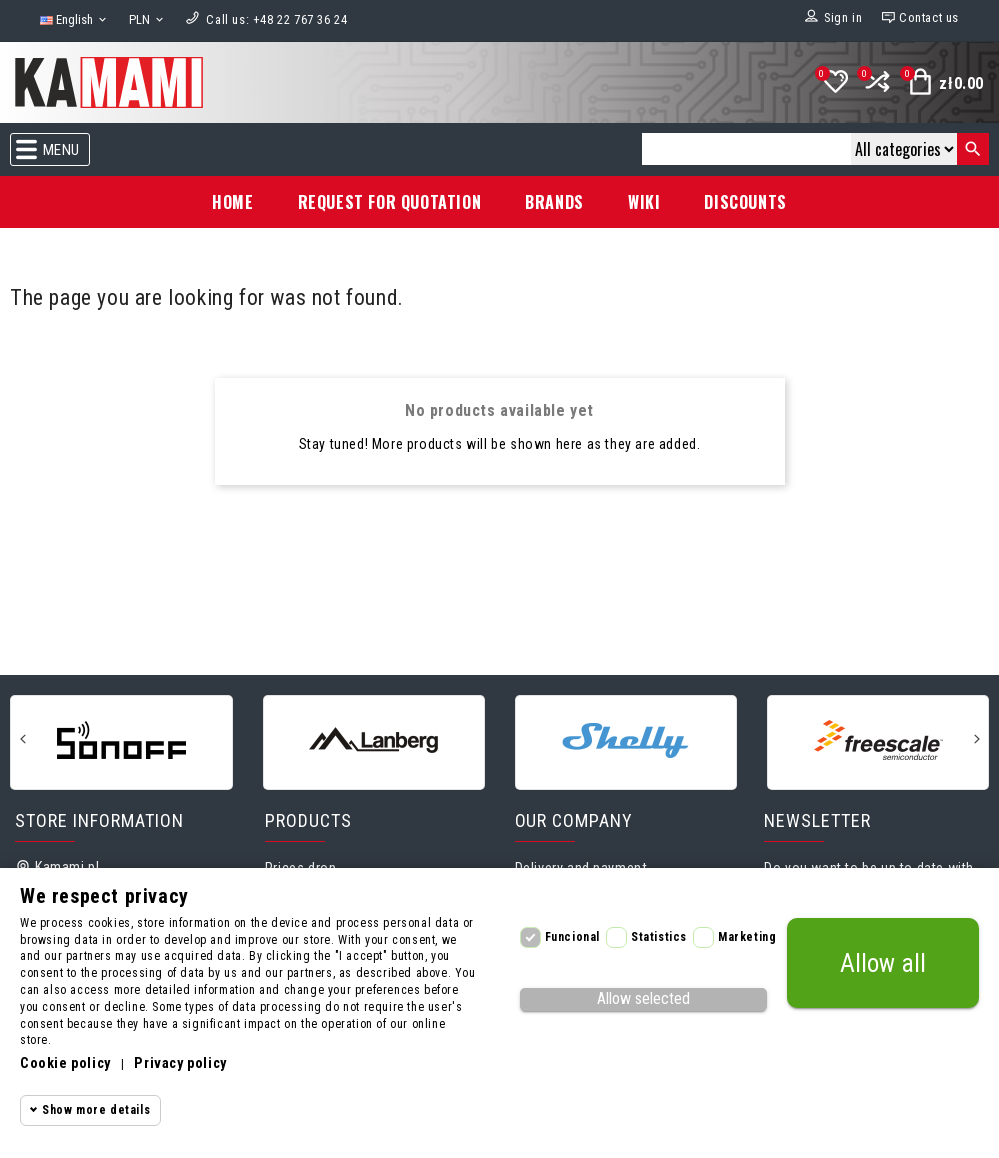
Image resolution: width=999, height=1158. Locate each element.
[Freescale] (878, 740)
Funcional (572, 937)
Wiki (644, 202)
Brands (554, 202)
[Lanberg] (374, 740)
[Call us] (276, 19)
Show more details (96, 1110)
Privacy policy (180, 1063)
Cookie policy (65, 1063)
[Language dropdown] (74, 20)
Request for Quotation (390, 202)
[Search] (746, 149)
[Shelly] (626, 740)
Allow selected (643, 998)
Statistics (659, 937)
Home (232, 202)
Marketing (747, 937)
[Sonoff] (121, 740)
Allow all (883, 963)
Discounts (745, 202)
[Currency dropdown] (147, 20)
